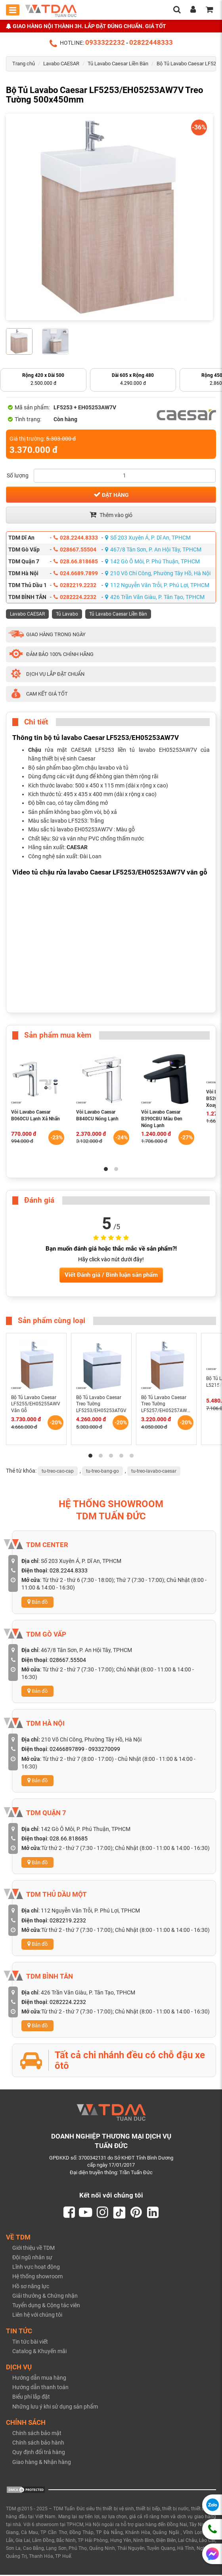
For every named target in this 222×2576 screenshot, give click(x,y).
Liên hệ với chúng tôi (37, 2316)
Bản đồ (37, 1602)
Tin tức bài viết (30, 2342)
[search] (177, 10)
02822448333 (151, 42)
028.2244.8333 (76, 537)
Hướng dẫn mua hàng (39, 2379)
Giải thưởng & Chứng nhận (45, 2297)
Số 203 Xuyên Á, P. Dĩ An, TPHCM (148, 537)
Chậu (34, 750)
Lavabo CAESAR (61, 64)
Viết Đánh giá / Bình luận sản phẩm (111, 1274)
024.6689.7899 (76, 573)
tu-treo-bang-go (102, 1471)
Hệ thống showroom (37, 2277)
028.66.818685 (76, 561)
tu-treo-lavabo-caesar (153, 1471)
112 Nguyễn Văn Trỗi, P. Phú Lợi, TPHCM (157, 585)
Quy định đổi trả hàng (38, 2453)
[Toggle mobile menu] (12, 9)
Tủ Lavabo (67, 614)
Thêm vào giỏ (111, 514)
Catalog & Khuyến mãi (39, 2352)
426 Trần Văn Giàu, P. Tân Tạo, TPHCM (155, 597)
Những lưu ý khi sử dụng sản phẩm (55, 2407)
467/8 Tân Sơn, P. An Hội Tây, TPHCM (153, 549)
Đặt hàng (111, 494)
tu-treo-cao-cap (58, 1471)
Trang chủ (23, 64)
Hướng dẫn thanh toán (40, 2388)
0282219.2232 (75, 585)
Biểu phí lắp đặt (31, 2398)
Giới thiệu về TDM (33, 2248)
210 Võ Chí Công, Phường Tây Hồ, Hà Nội (158, 573)
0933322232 (105, 42)
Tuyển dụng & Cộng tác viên (46, 2306)
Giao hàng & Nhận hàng (41, 2463)
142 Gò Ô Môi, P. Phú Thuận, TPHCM (152, 561)
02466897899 (67, 1749)
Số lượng (18, 475)
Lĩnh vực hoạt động (36, 2268)
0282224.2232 (75, 597)
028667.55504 (75, 549)
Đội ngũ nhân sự (32, 2258)
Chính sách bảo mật (36, 2434)
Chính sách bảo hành (38, 2444)
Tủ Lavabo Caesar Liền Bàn (118, 64)
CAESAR (77, 847)
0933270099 (104, 1749)
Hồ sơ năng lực (30, 2287)
